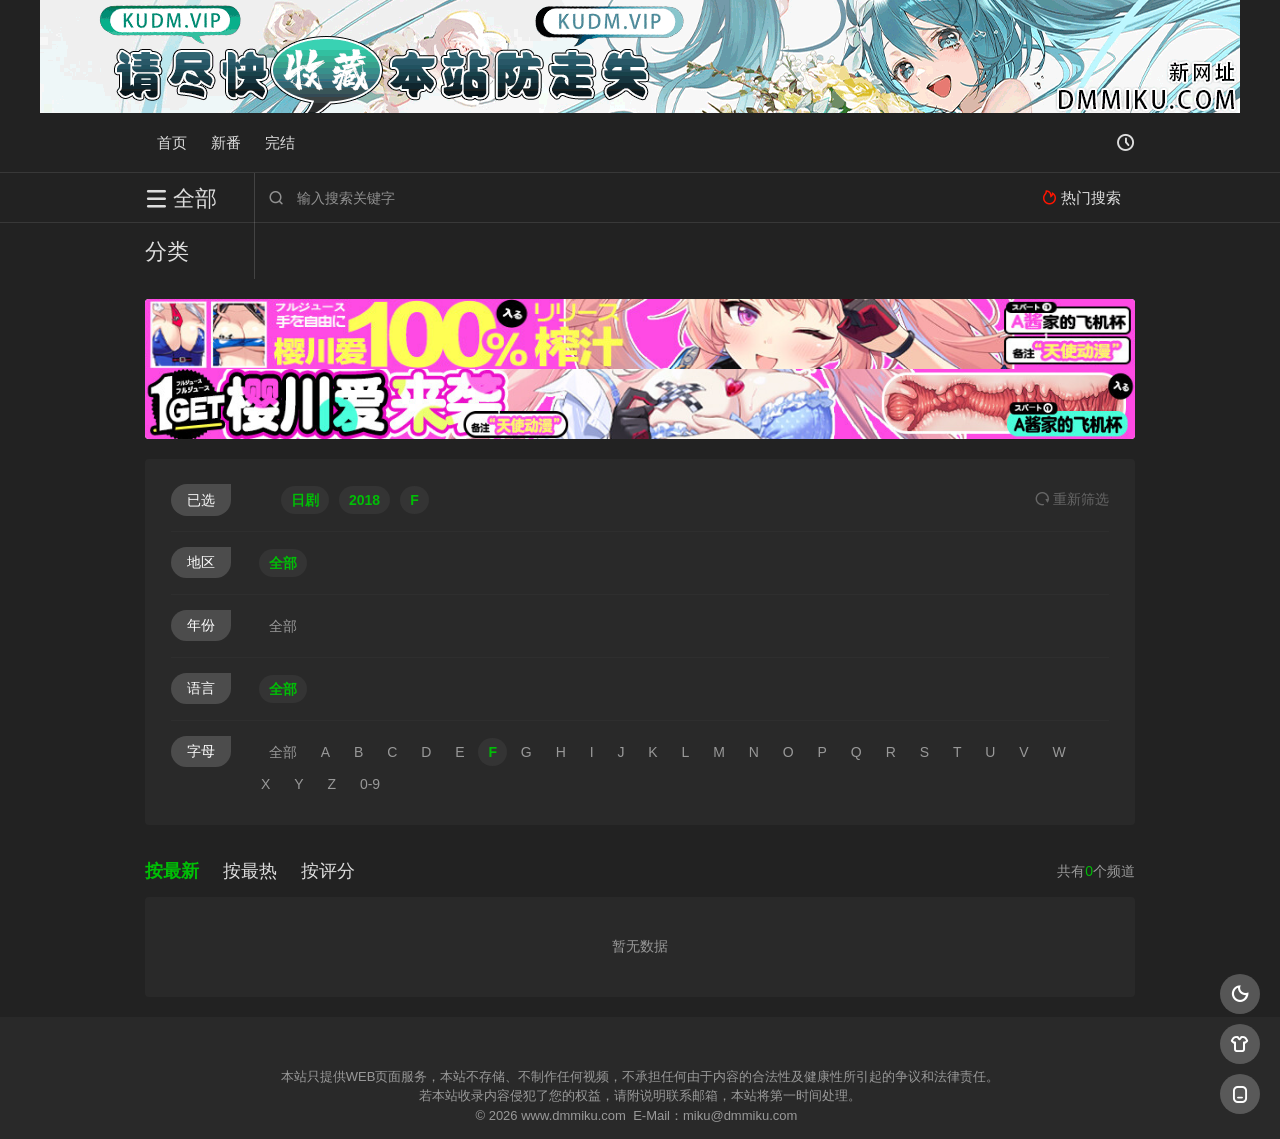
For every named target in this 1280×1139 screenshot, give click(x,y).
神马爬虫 (560, 1098)
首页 (172, 142)
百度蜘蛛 (479, 1098)
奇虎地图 (721, 1098)
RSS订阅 (397, 1098)
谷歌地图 (802, 1098)
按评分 (328, 815)
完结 (280, 142)
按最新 (172, 815)
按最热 (250, 815)
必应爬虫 (883, 1098)
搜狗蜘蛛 (640, 1098)
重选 (1072, 443)
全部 (283, 507)
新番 (226, 142)
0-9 (370, 728)
